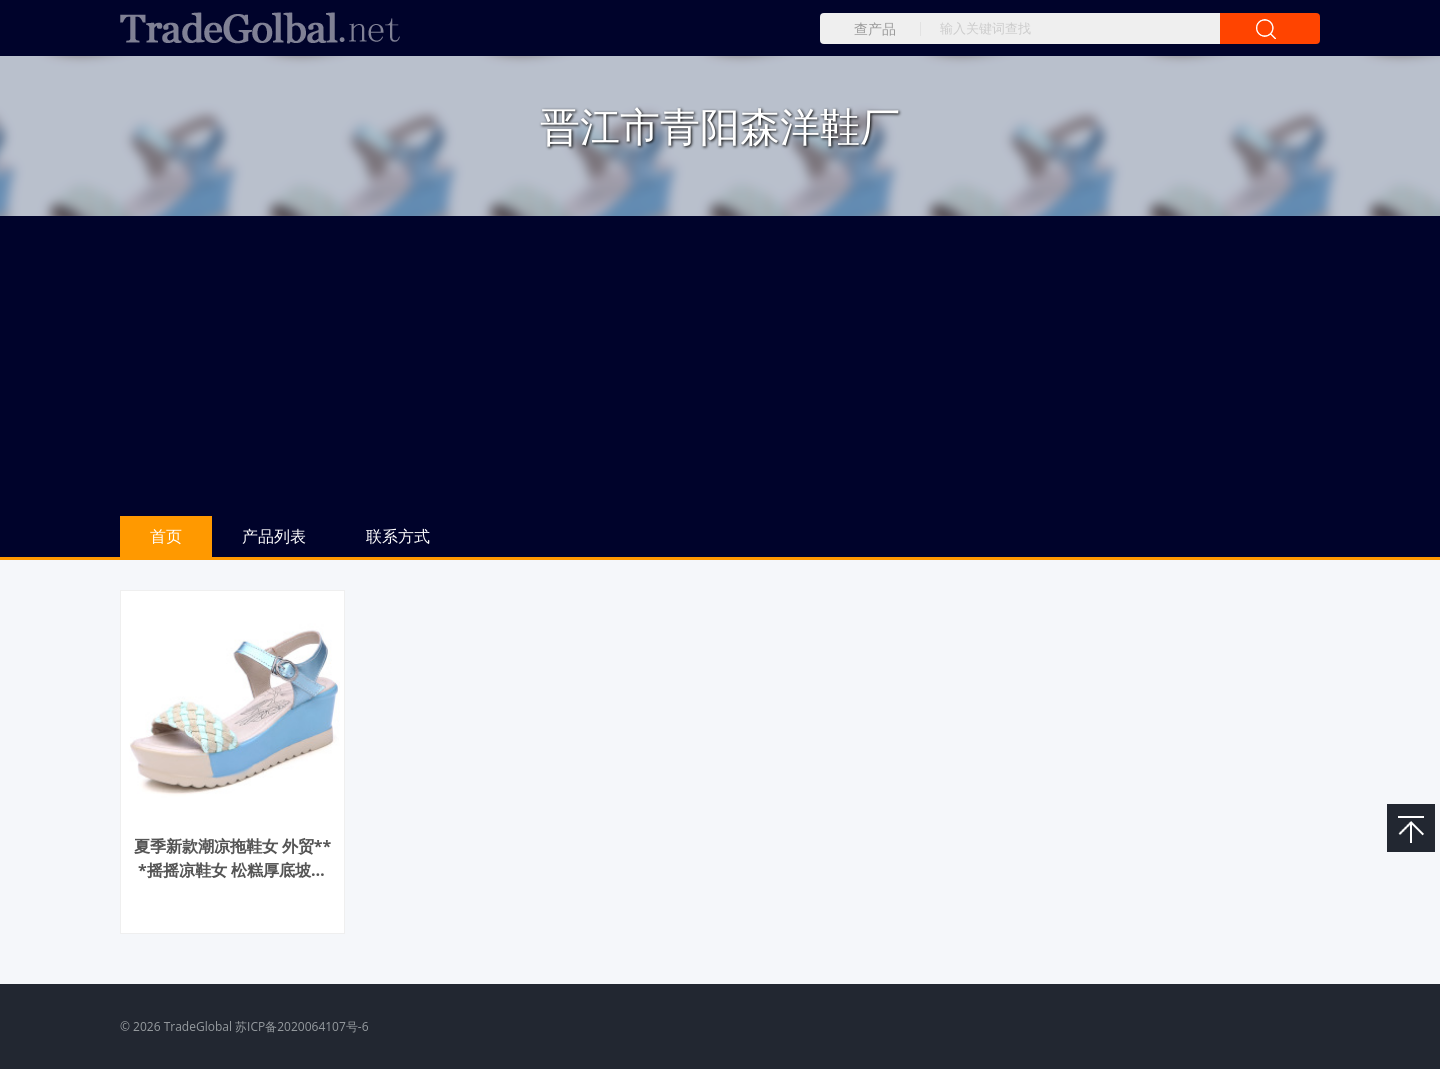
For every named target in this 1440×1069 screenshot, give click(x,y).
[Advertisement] (720, 366)
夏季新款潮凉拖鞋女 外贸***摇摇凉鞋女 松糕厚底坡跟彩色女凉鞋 (233, 870)
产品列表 (274, 536)
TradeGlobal (198, 1026)
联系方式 (398, 536)
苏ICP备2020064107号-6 (301, 1026)
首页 (166, 536)
